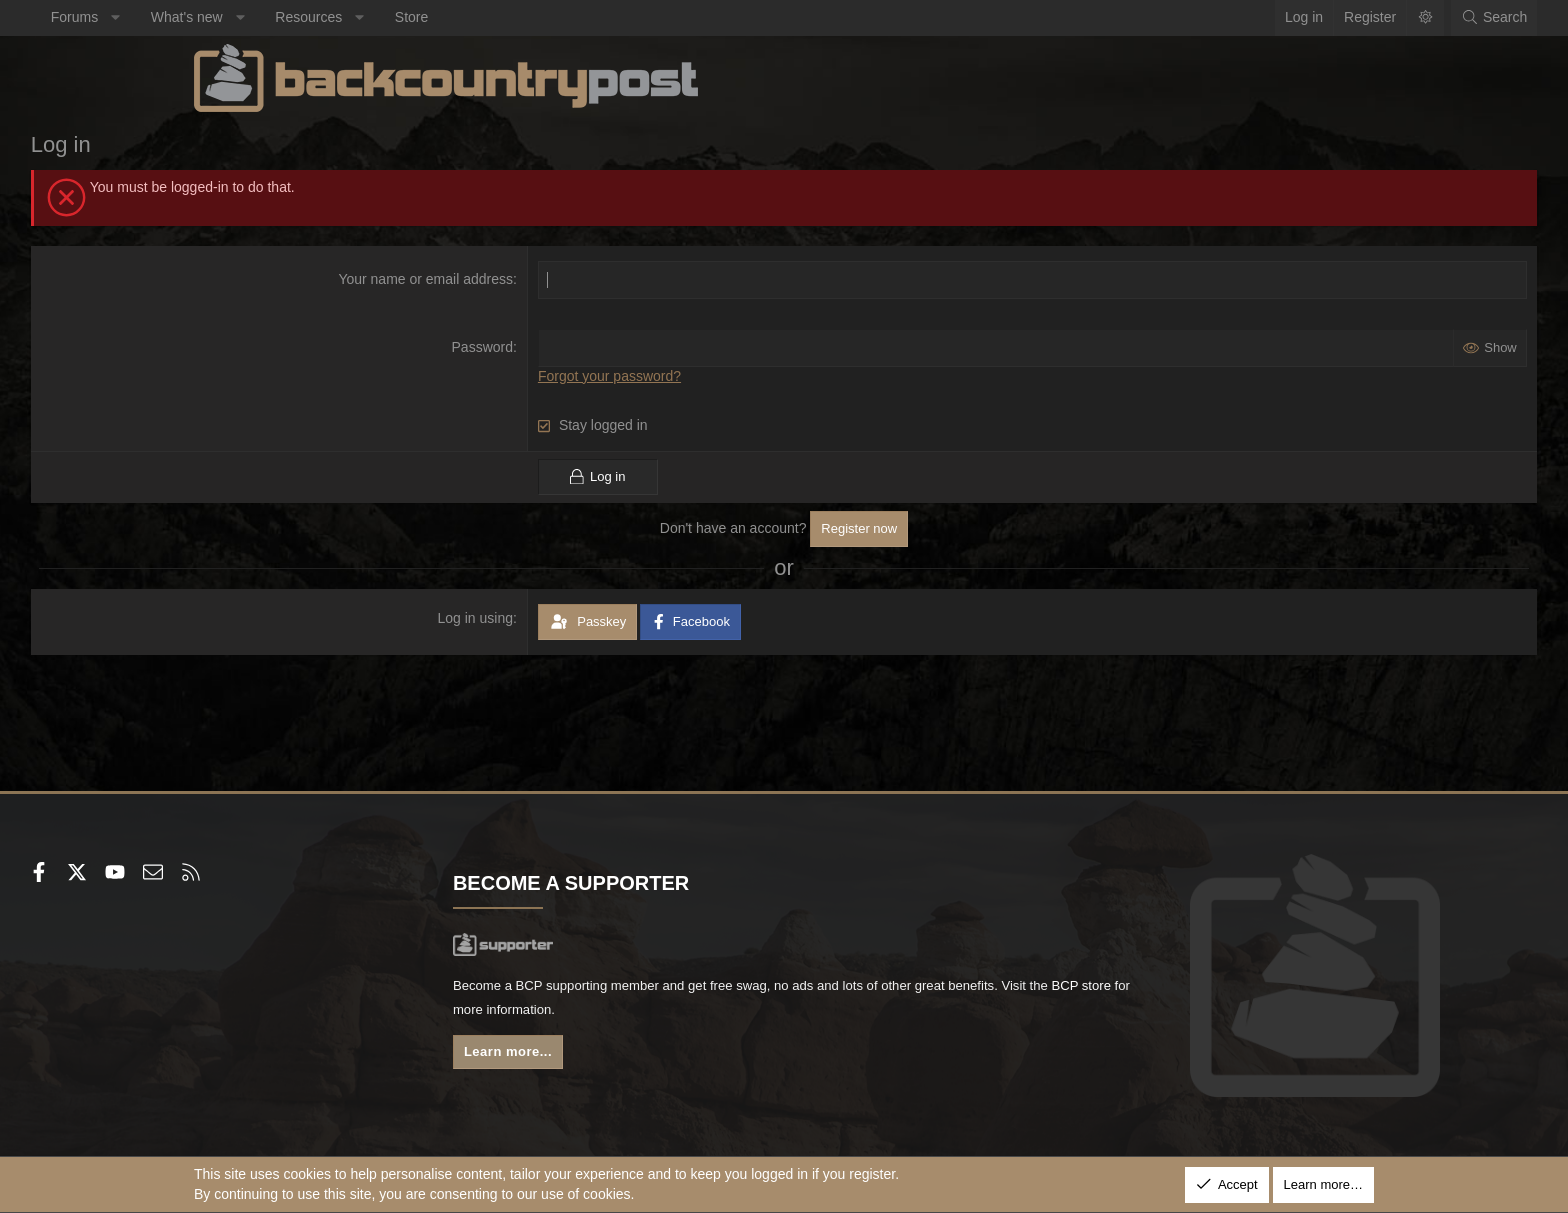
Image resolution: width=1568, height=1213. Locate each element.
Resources (472, 17)
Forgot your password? (664, 376)
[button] (279, 18)
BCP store (717, 1014)
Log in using (531, 618)
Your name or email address (481, 279)
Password (537, 347)
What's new (350, 17)
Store (574, 17)
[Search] (1331, 18)
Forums (237, 17)
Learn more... (594, 1057)
